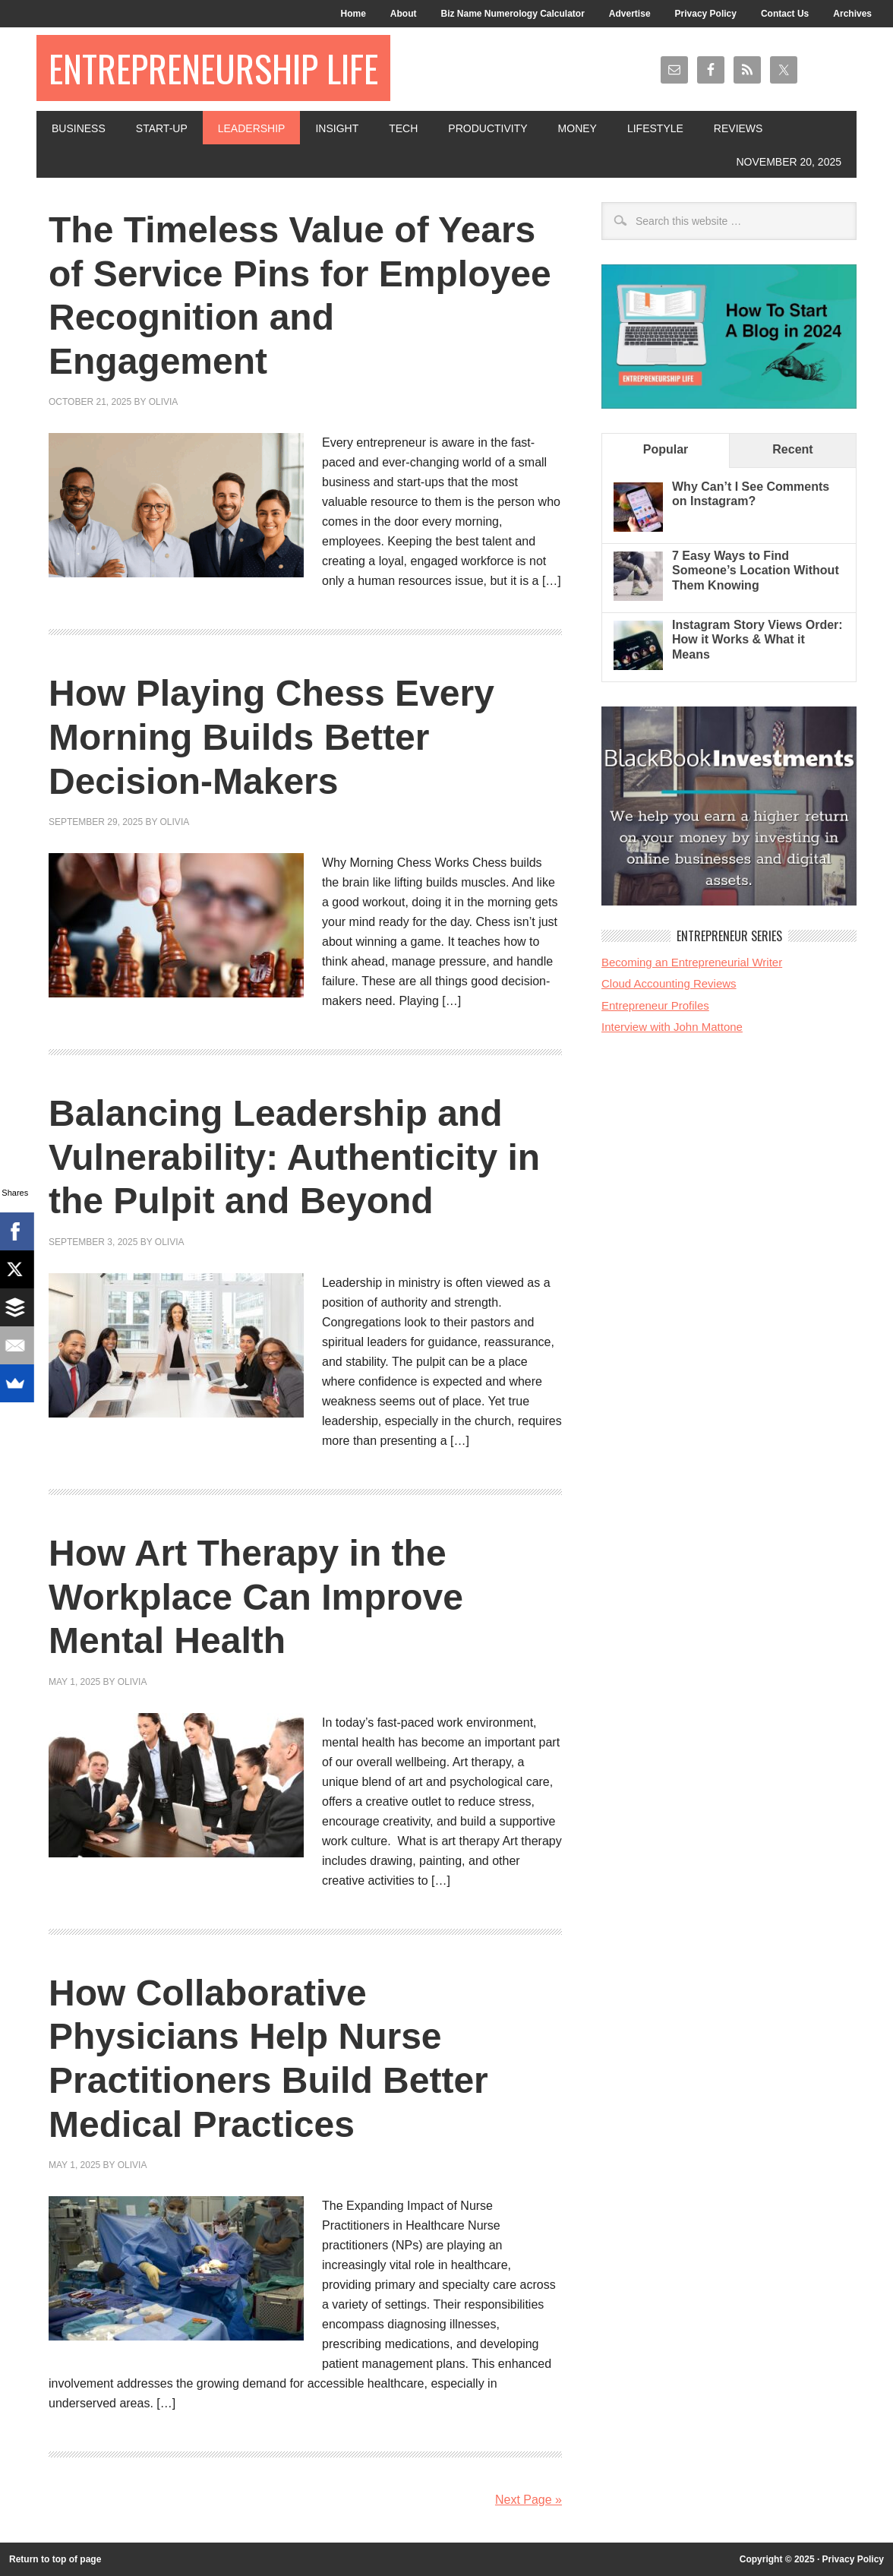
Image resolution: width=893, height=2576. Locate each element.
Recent (792, 449)
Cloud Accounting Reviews (669, 983)
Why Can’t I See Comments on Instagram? (750, 493)
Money (577, 128)
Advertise (630, 13)
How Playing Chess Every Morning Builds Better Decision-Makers (271, 737)
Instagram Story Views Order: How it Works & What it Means (757, 639)
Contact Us (785, 13)
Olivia (163, 402)
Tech (403, 128)
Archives (852, 13)
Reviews (738, 128)
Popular (666, 449)
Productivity (487, 128)
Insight (336, 128)
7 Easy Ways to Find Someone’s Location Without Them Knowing (755, 570)
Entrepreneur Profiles (655, 1005)
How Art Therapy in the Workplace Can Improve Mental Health (256, 1597)
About (403, 13)
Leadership (252, 128)
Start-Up (162, 128)
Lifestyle (655, 128)
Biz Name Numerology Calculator (512, 13)
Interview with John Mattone (672, 1026)
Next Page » (528, 2499)
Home (352, 13)
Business (79, 128)
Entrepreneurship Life (213, 68)
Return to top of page (55, 2559)
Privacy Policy (706, 13)
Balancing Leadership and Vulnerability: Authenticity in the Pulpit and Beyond (294, 1157)
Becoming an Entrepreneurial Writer (691, 962)
